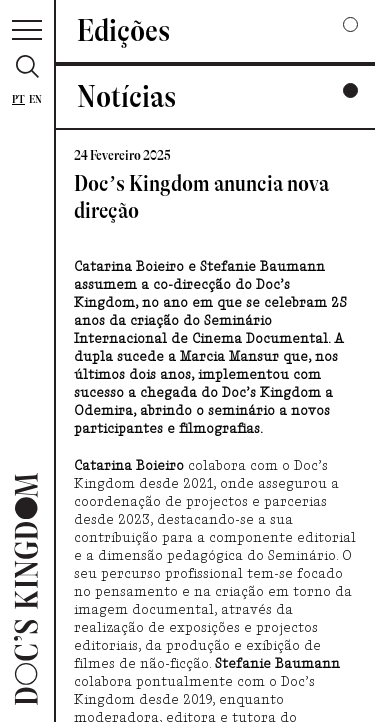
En (35, 99)
